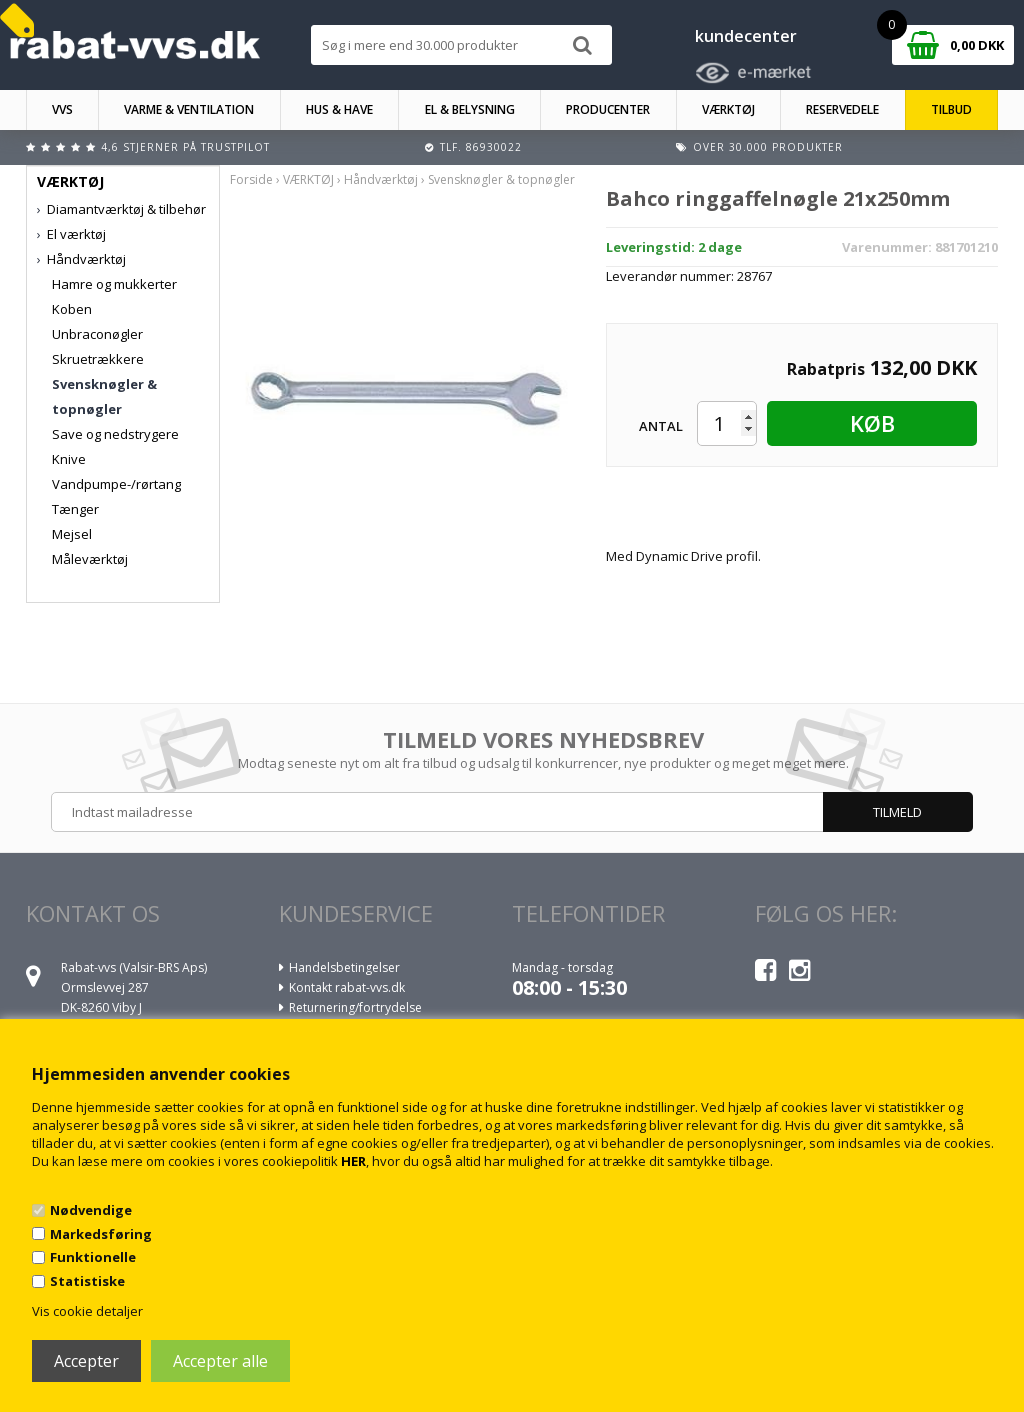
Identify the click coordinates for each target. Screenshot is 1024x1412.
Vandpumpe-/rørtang (116, 484)
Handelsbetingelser (344, 967)
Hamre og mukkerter (114, 284)
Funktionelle (93, 1257)
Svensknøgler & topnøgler (104, 396)
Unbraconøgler (97, 334)
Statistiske (87, 1281)
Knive (69, 459)
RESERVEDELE (842, 109)
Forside (251, 179)
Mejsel (72, 534)
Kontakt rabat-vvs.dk (347, 987)
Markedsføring (101, 1234)
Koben (72, 309)
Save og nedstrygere (115, 434)
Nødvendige (91, 1210)
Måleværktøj (90, 559)
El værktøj (76, 234)
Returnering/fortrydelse (355, 1007)
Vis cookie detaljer (87, 1311)
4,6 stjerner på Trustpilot (185, 147)
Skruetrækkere (98, 359)
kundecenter (746, 36)
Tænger (75, 509)
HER (353, 1161)
